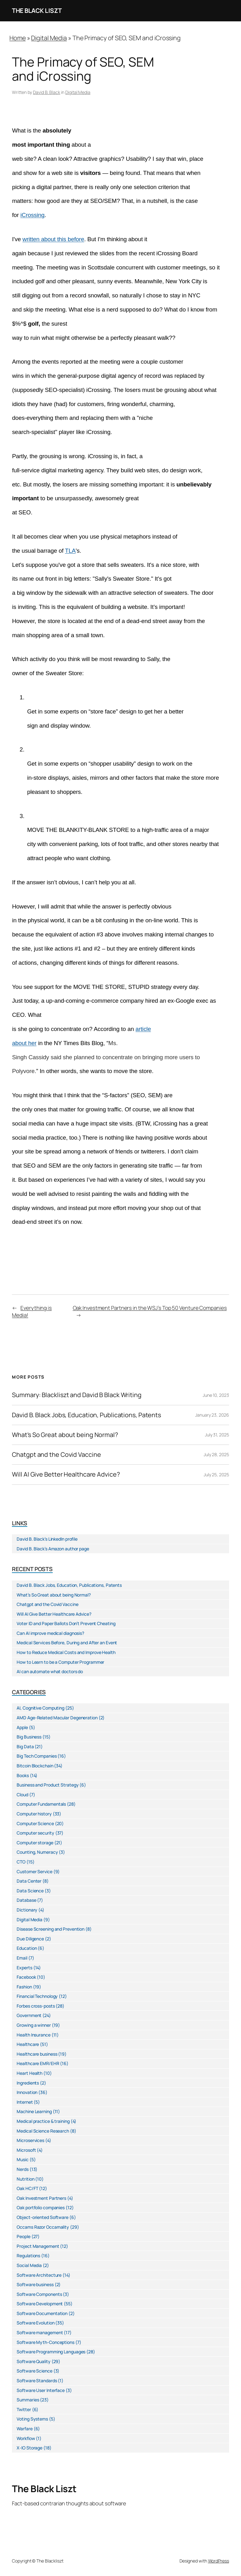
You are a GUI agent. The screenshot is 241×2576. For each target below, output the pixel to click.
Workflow (26, 2438)
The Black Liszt (37, 10)
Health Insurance (33, 2035)
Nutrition (25, 2179)
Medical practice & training (43, 2121)
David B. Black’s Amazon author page (53, 1549)
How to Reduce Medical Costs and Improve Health (66, 1652)
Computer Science (35, 1823)
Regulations (28, 2256)
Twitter (24, 2409)
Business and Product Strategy (47, 1785)
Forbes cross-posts (36, 2006)
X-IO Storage (29, 2448)
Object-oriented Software (42, 2217)
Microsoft (26, 2150)
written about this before (53, 239)
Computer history (34, 1814)
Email (22, 1958)
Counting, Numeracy (37, 1852)
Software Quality (33, 2361)
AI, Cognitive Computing (40, 1708)
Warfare (24, 2429)
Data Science (30, 1891)
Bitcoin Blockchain (35, 1766)
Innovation (27, 2092)
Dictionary (27, 1910)
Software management (40, 2332)
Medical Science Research (43, 2131)
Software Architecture (39, 2275)
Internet (25, 2102)
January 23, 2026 (212, 1415)
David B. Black (46, 92)
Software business (35, 2284)
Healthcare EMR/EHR (38, 2063)
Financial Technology (37, 1996)
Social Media (29, 2265)
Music (23, 2159)
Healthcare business (37, 2054)
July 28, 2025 (216, 1454)
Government (29, 2015)
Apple (22, 1727)
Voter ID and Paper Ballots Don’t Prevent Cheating (66, 1623)
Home (17, 38)
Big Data (25, 1746)
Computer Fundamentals (41, 1804)
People (23, 2236)
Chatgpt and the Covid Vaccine (56, 1454)
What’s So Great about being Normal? (65, 1434)
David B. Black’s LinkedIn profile (47, 1539)
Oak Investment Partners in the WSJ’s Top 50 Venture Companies (150, 1307)
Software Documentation (42, 2313)
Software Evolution (35, 2323)
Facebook (26, 1977)
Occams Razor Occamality (43, 2227)
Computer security (35, 1833)
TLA (70, 550)
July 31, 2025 (217, 1435)
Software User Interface (41, 2390)
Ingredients (28, 2083)
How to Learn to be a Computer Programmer (60, 1662)
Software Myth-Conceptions (45, 2342)
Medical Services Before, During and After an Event (67, 1643)
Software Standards (37, 2380)
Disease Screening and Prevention (50, 1929)
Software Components (39, 2294)
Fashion (24, 1987)
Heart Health (29, 2073)
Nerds (23, 2169)
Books (23, 1775)
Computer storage (35, 1843)
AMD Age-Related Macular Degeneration (57, 1718)
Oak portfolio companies (41, 2207)
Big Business (29, 1737)
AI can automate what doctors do (50, 1671)
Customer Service (34, 1871)
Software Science (34, 2371)
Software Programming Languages (51, 2352)
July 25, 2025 (216, 1475)
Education (27, 1948)
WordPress (218, 2561)
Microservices (30, 2140)
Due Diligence (30, 1939)
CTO (21, 1862)
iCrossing (32, 215)
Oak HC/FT (27, 2188)
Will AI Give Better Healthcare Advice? (66, 1474)
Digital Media (49, 38)
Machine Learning (34, 2111)
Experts (24, 1968)
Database (26, 1900)
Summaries (28, 2400)
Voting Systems (32, 2419)
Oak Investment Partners (41, 2198)
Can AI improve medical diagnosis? (50, 1633)
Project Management (38, 2246)
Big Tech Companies (36, 1756)
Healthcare (28, 2044)
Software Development (40, 2304)
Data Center (29, 1881)
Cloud (22, 1795)
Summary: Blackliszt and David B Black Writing (77, 1394)
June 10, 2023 (216, 1395)
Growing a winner (34, 2025)
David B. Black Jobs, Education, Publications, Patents (86, 1415)
